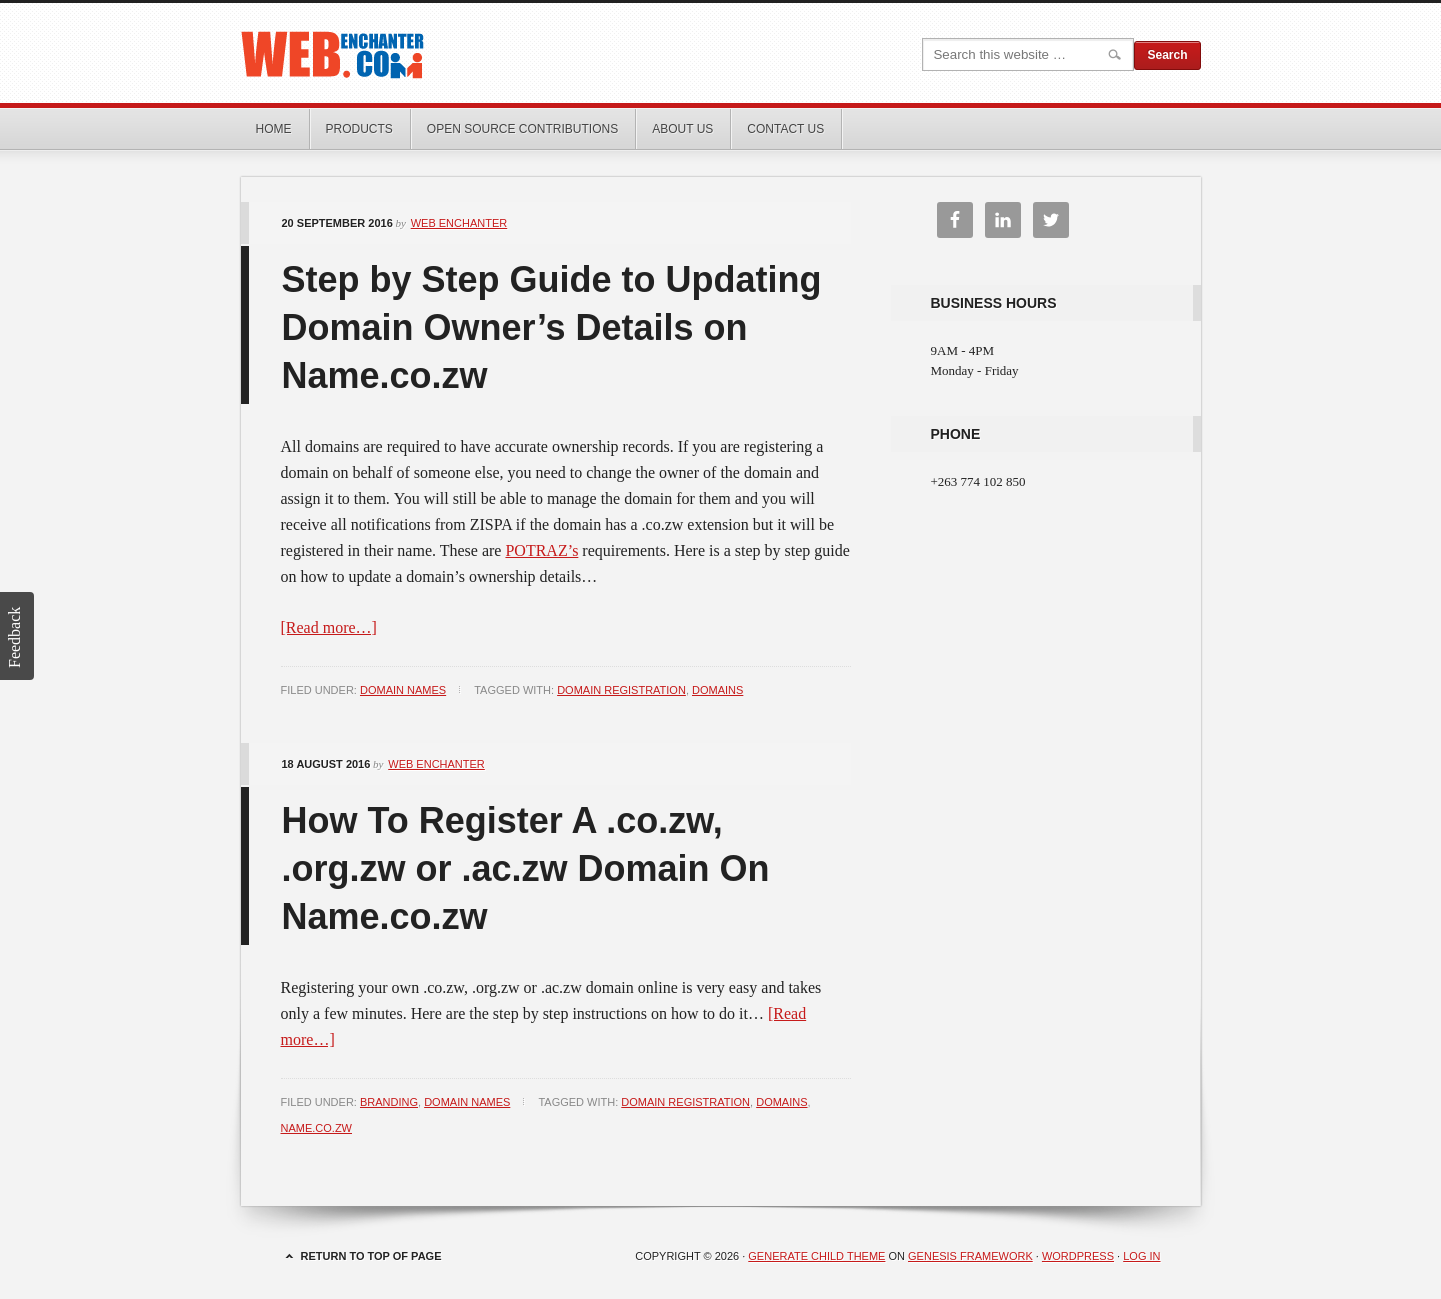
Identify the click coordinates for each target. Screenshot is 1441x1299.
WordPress (1078, 1256)
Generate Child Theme (816, 1256)
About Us (682, 129)
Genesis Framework (970, 1256)
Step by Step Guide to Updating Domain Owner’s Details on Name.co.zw (552, 327)
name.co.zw (317, 1128)
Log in (1141, 1256)
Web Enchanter (466, 53)
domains (717, 690)
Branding (389, 1102)
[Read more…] (329, 627)
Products (359, 129)
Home (274, 129)
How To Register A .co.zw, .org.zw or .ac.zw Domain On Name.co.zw (526, 868)
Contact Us (785, 129)
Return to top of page (371, 1256)
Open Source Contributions (522, 129)
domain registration (621, 690)
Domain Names (403, 690)
